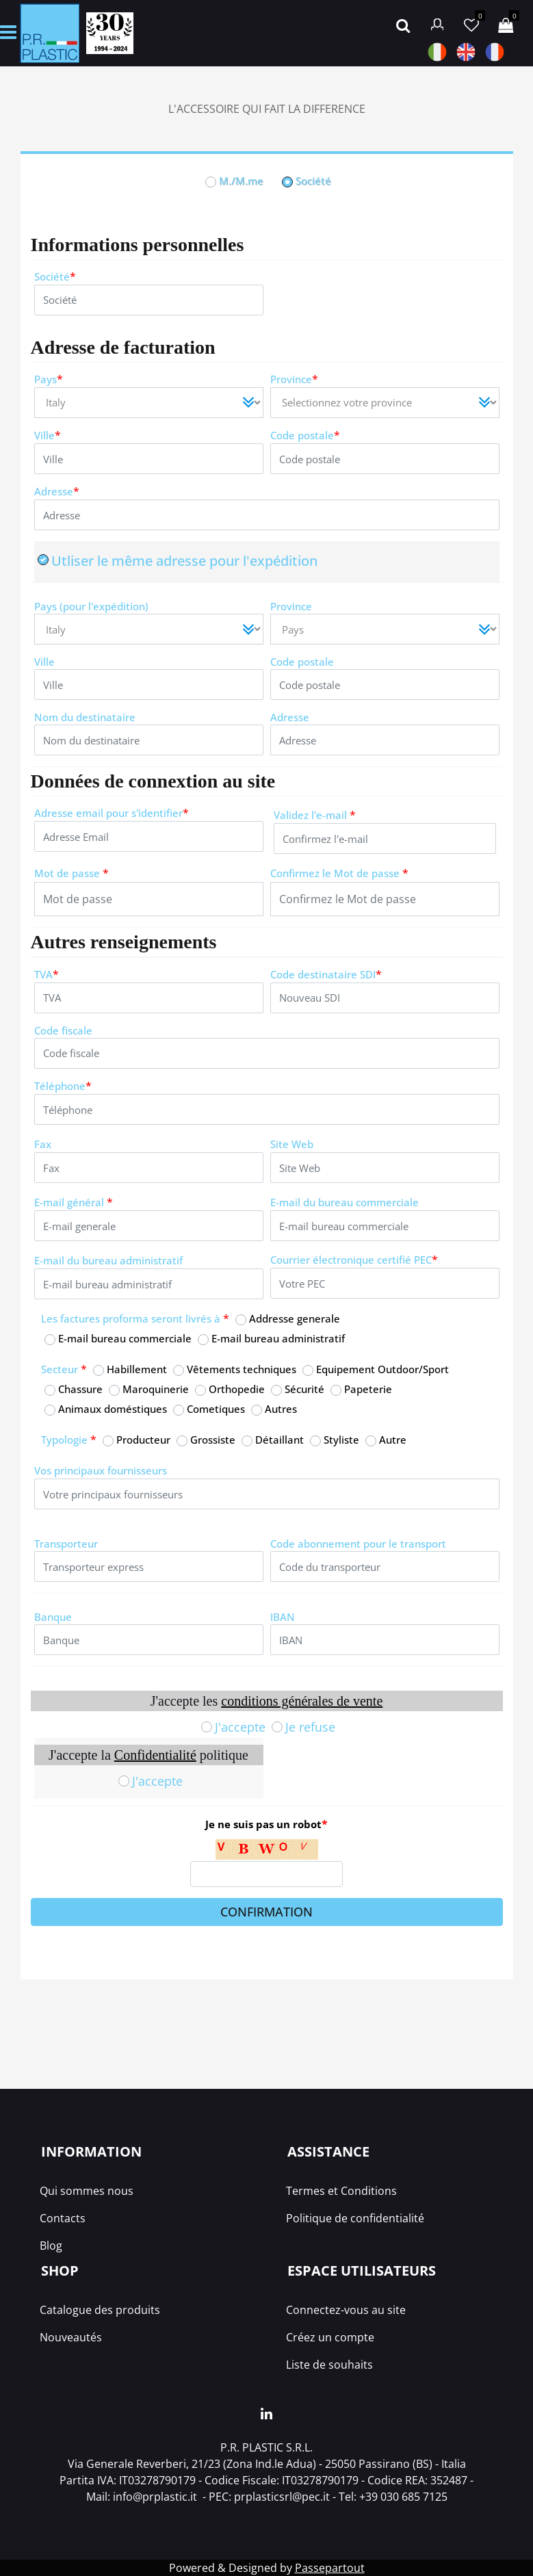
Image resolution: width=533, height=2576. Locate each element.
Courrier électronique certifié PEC (354, 1259)
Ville (47, 435)
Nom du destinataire (84, 717)
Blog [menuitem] (51, 2245)
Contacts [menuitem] (63, 2218)
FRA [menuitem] (495, 52)
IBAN (282, 1617)
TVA (46, 974)
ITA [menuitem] (437, 52)
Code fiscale (63, 1030)
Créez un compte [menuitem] (330, 2337)
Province (294, 379)
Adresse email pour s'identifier (111, 813)
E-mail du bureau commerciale (344, 1202)
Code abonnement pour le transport (358, 1543)
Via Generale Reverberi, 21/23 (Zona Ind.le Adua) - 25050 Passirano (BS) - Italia (267, 2463)
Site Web (291, 1144)
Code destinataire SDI (326, 974)
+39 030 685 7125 (403, 2496)
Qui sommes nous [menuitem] (86, 2190)
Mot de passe (71, 873)
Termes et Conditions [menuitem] (341, 2190)
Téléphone (63, 1086)
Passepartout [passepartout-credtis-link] (330, 2567)
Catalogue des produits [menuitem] (100, 2309)
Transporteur (66, 1543)
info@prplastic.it (155, 2496)
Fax (42, 1144)
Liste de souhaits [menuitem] (329, 2364)
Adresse (56, 491)
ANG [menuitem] (466, 52)
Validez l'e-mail (315, 815)
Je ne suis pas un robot (266, 1824)
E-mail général (73, 1202)
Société (55, 276)
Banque (53, 1617)
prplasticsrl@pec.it (282, 2496)
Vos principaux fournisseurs (100, 1470)
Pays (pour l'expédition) (91, 606)
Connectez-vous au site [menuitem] (346, 2309)
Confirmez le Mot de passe (339, 873)
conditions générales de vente (301, 1700)
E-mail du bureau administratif (108, 1260)
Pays (48, 379)
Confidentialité (155, 1754)
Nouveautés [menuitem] (71, 2337)
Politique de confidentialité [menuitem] (355, 2218)
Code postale (305, 435)
